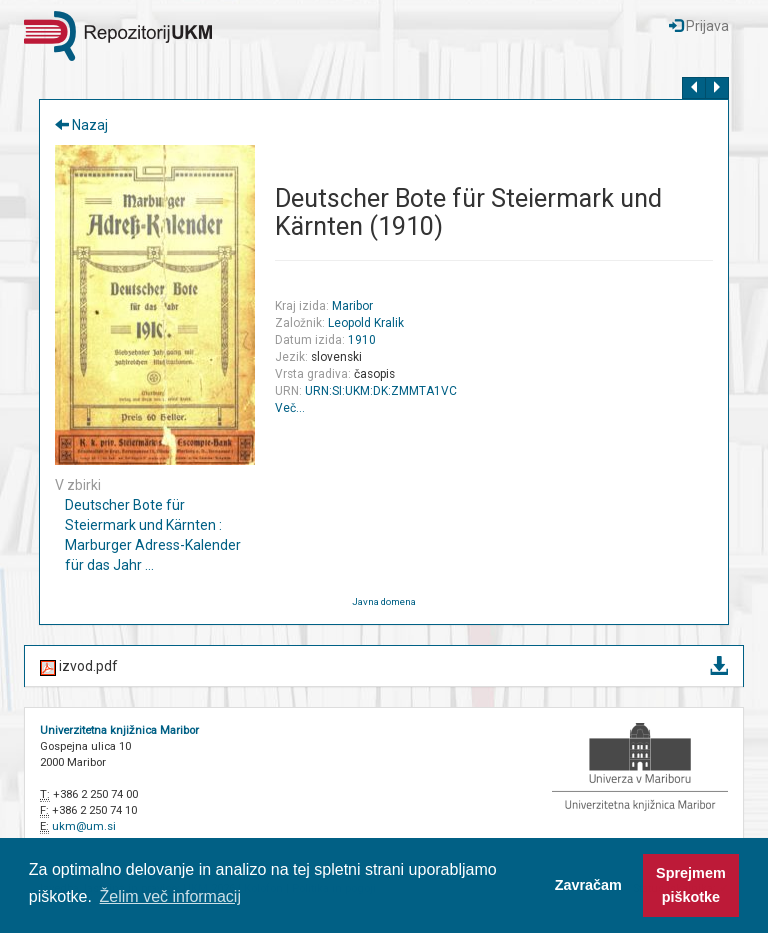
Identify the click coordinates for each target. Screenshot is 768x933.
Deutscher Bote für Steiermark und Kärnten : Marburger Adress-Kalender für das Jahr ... (153, 535)
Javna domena (384, 601)
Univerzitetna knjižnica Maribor (119, 730)
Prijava (699, 26)
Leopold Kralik (366, 323)
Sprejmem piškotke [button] (691, 885)
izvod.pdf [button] (384, 667)
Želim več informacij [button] (170, 896)
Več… (290, 408)
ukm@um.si (84, 826)
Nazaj (81, 125)
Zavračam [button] (588, 885)
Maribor (352, 306)
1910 (362, 340)
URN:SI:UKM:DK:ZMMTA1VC (381, 391)
